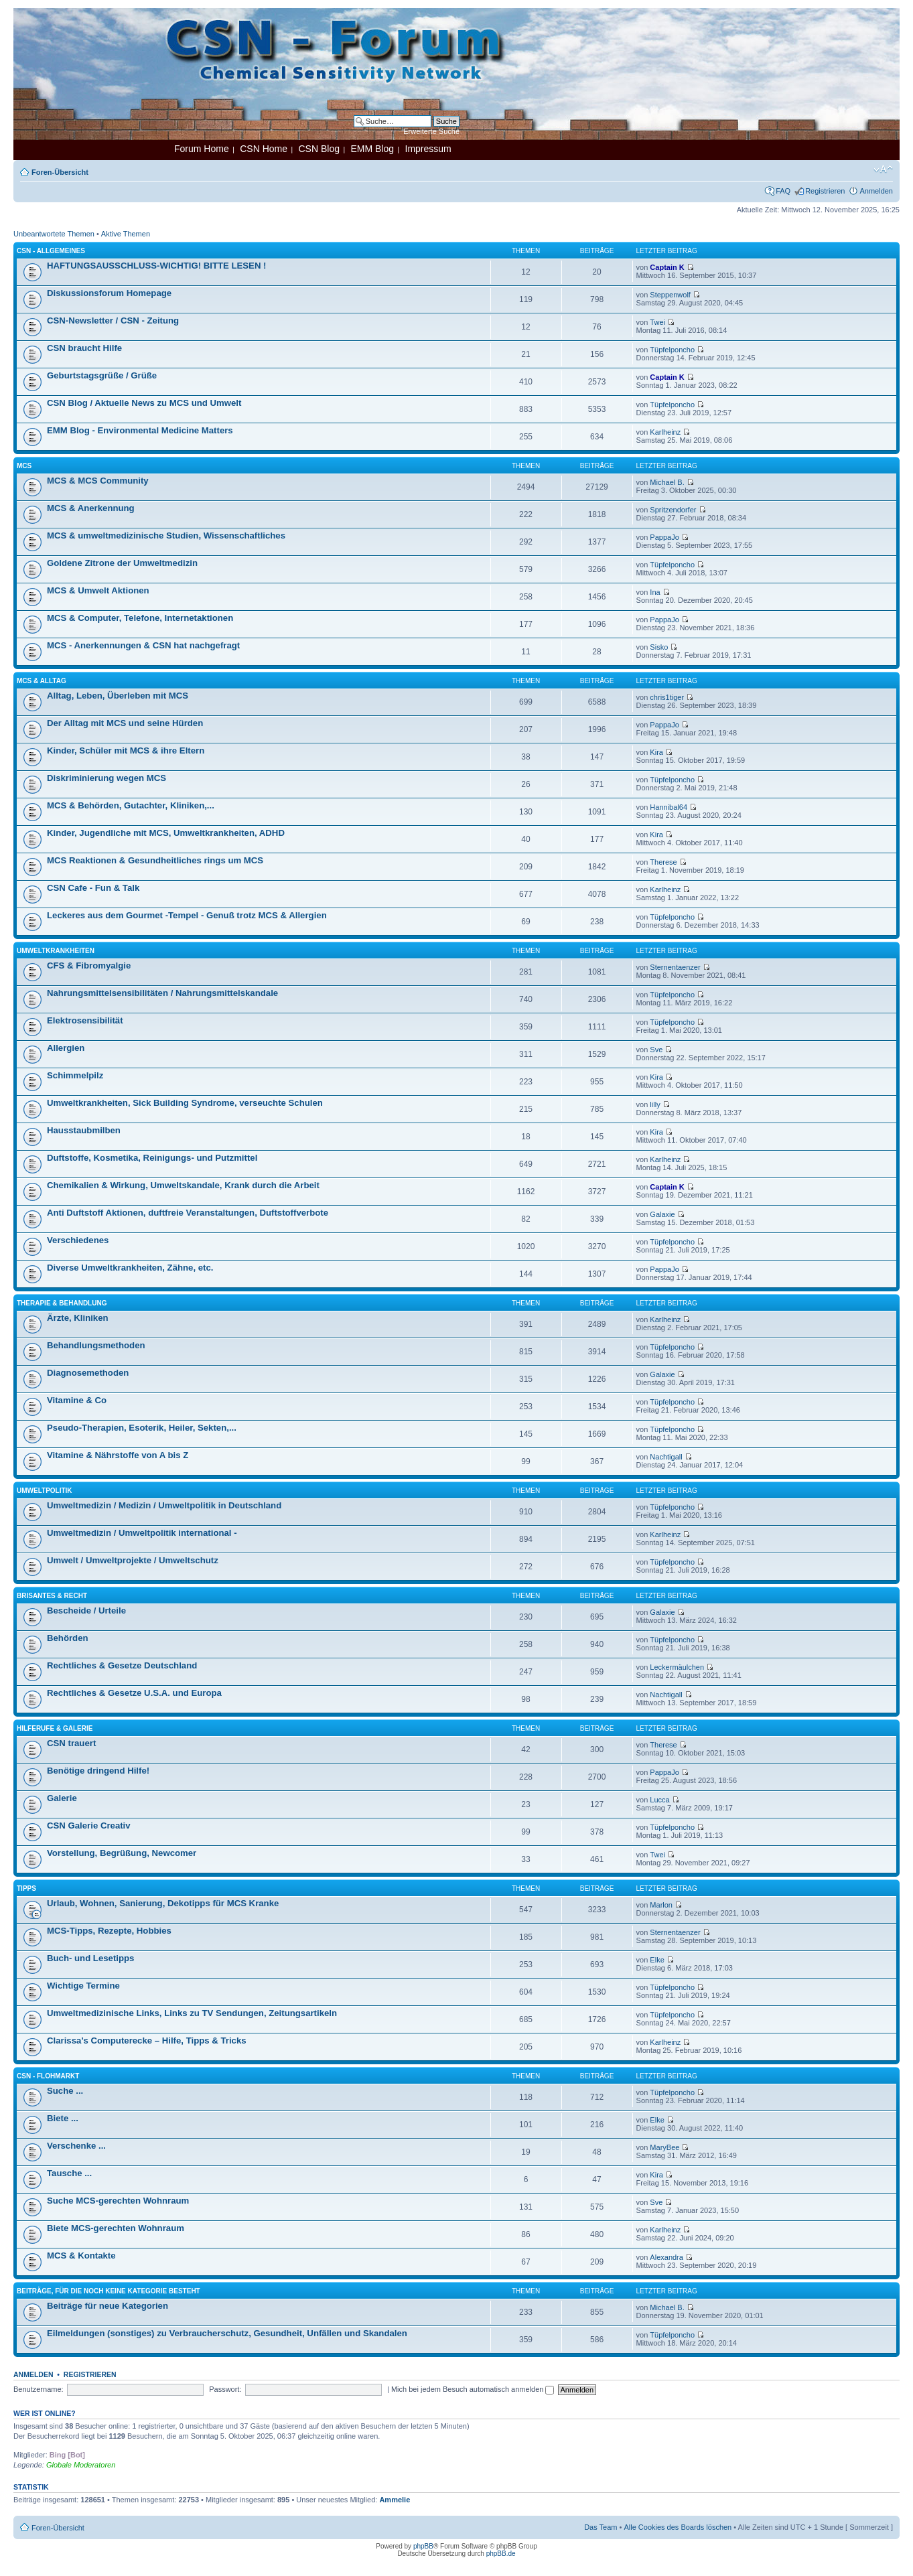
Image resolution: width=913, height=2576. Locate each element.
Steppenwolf (670, 295)
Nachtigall (666, 1457)
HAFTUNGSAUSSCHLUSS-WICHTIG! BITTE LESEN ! (156, 266)
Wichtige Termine (83, 1986)
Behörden (67, 1638)
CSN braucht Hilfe (84, 348)
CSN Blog (318, 148)
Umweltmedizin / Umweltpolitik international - (142, 1533)
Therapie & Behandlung (62, 1303)
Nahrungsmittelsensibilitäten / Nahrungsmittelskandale (162, 993)
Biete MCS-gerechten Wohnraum (115, 2228)
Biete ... (62, 2118)
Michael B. (667, 482)
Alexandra (666, 2257)
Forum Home (201, 148)
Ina (655, 592)
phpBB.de (501, 2553)
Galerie (62, 1798)
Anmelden (876, 191)
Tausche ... (69, 2173)
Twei (657, 322)
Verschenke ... (76, 2146)
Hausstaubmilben (84, 1130)
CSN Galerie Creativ (89, 1825)
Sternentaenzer (675, 967)
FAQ (783, 191)
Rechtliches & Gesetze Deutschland (122, 1665)
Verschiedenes (78, 1240)
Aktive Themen (125, 234)
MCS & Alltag (41, 681)
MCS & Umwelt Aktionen (98, 590)
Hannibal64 (668, 807)
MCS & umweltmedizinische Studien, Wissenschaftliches (166, 535)
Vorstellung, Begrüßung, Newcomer (121, 1853)
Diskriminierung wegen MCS (106, 778)
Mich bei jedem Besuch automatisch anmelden (473, 2389)
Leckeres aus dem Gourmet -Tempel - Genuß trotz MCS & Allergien (187, 915)
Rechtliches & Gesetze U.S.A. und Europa (134, 1693)
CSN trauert (71, 1743)
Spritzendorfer (673, 510)
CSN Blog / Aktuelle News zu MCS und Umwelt (144, 403)
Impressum (428, 148)
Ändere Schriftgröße (883, 169)
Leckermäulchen (677, 1667)
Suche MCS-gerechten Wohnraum (118, 2201)
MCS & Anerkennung (91, 508)
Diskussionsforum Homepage (109, 293)
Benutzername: (38, 2389)
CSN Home (263, 148)
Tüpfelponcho (672, 350)
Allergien (65, 1048)
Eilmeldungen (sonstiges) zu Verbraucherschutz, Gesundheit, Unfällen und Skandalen (227, 2333)
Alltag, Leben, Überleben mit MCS (117, 696)
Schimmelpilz (75, 1075)
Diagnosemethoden (88, 1373)
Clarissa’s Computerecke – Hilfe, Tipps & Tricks (147, 2040)
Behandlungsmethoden (96, 1345)
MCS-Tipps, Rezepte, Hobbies (109, 1931)
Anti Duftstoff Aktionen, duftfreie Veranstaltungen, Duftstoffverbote (187, 1213)
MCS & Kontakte (81, 2255)
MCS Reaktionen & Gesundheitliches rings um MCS (155, 860)
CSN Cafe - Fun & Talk (93, 888)
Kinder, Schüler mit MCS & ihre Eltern (125, 750)
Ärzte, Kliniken (78, 1318)
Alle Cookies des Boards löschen (677, 2527)
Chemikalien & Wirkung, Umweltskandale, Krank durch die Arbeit (183, 1185)
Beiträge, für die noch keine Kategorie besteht (108, 2291)
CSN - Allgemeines (51, 251)
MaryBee (664, 2147)
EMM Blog (372, 148)
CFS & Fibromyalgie (89, 965)
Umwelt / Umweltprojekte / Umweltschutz (132, 1560)
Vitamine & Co (77, 1400)
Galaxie (662, 1214)
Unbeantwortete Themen (53, 234)
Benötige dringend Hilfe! (98, 1771)
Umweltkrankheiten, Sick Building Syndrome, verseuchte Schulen (185, 1103)
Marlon (661, 1905)
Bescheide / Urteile (86, 1610)
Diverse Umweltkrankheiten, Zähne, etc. (130, 1268)
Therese (663, 862)
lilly (655, 1104)
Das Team (600, 2527)
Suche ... (65, 2091)
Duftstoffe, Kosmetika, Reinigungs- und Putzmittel (152, 1158)
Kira (656, 752)
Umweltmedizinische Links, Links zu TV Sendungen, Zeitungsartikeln (192, 2013)
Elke (657, 1960)
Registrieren (825, 191)
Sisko (659, 647)
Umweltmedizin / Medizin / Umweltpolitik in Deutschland (164, 1505)
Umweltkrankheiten (55, 950)
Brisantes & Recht (52, 1595)
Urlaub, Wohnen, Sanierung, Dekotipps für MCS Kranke (163, 1903)
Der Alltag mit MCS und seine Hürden (125, 723)
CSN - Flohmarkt (48, 2076)
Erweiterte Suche (431, 131)
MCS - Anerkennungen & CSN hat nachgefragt (143, 645)
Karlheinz (665, 432)
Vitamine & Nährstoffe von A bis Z (117, 1455)
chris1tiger (667, 697)
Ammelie (394, 2500)
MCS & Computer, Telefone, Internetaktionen (140, 618)
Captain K (667, 267)
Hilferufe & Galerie (54, 1728)
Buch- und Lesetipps (90, 1958)
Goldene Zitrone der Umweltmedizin (122, 563)
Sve (656, 1050)
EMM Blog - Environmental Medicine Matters (140, 430)
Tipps (26, 1888)
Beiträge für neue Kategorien (107, 2306)
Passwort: (225, 2389)
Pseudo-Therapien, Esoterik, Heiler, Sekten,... (141, 1428)
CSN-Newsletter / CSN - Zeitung (113, 320)
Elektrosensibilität (85, 1020)
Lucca (659, 1800)
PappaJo (664, 537)
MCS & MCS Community (98, 481)
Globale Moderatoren (80, 2465)
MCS (24, 466)
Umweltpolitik (44, 1490)
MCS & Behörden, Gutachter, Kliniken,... (130, 805)
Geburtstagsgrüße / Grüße (102, 375)
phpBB (423, 2546)
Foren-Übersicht (59, 172)
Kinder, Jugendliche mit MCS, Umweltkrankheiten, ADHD (166, 833)
